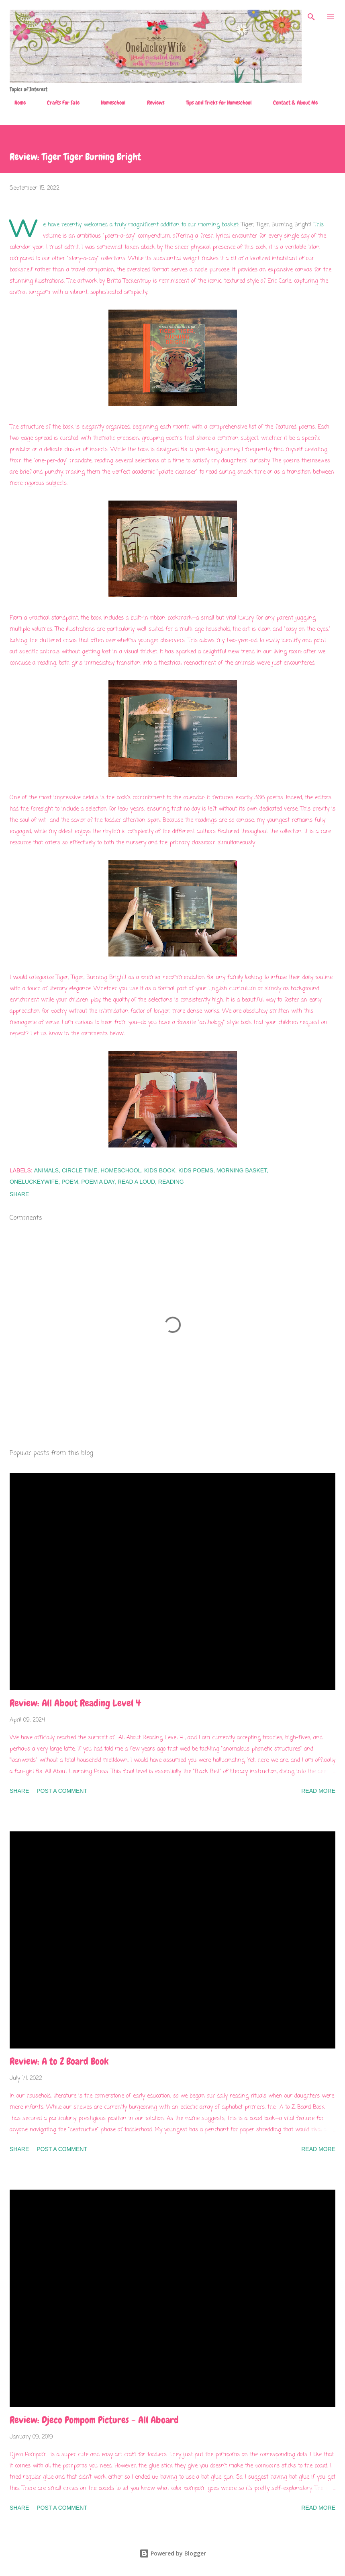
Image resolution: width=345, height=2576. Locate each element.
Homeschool (108, 102)
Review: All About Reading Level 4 (75, 1703)
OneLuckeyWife (34, 1181)
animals (46, 1170)
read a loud (136, 1181)
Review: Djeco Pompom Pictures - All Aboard (94, 2420)
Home (15, 102)
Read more (318, 1791)
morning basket (241, 1170)
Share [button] (19, 1194)
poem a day (97, 1181)
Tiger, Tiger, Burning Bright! (276, 225)
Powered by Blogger (172, 2553)
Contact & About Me (290, 102)
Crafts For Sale (58, 102)
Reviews (151, 102)
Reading (171, 1181)
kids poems (195, 1170)
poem (69, 1181)
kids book (159, 1170)
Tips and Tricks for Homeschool (214, 102)
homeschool (120, 1170)
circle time (79, 1170)
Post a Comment (62, 1791)
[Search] (311, 14)
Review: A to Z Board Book (59, 2061)
